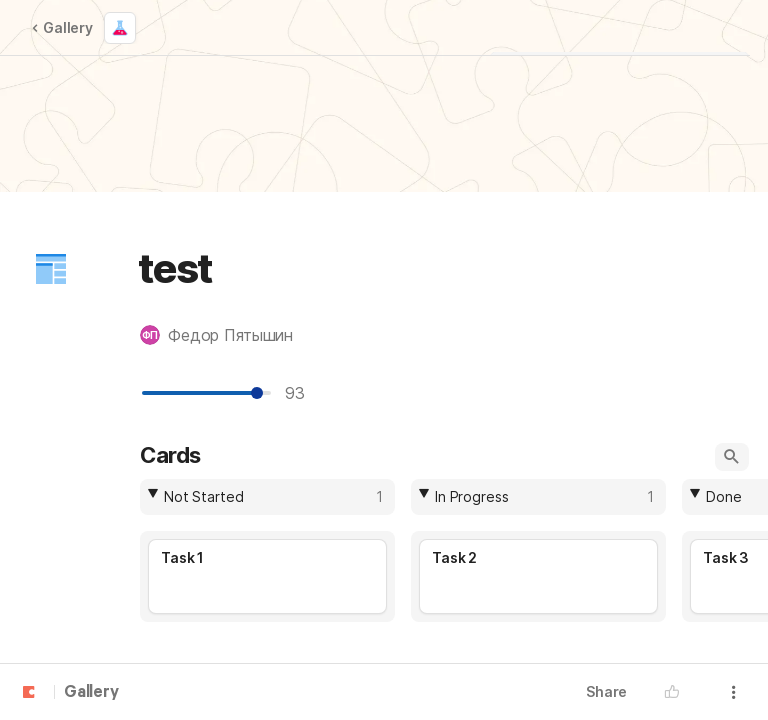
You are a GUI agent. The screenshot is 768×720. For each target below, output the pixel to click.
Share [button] (606, 691)
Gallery (62, 27)
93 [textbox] (300, 393)
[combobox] (267, 497)
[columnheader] (267, 497)
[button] (51, 269)
